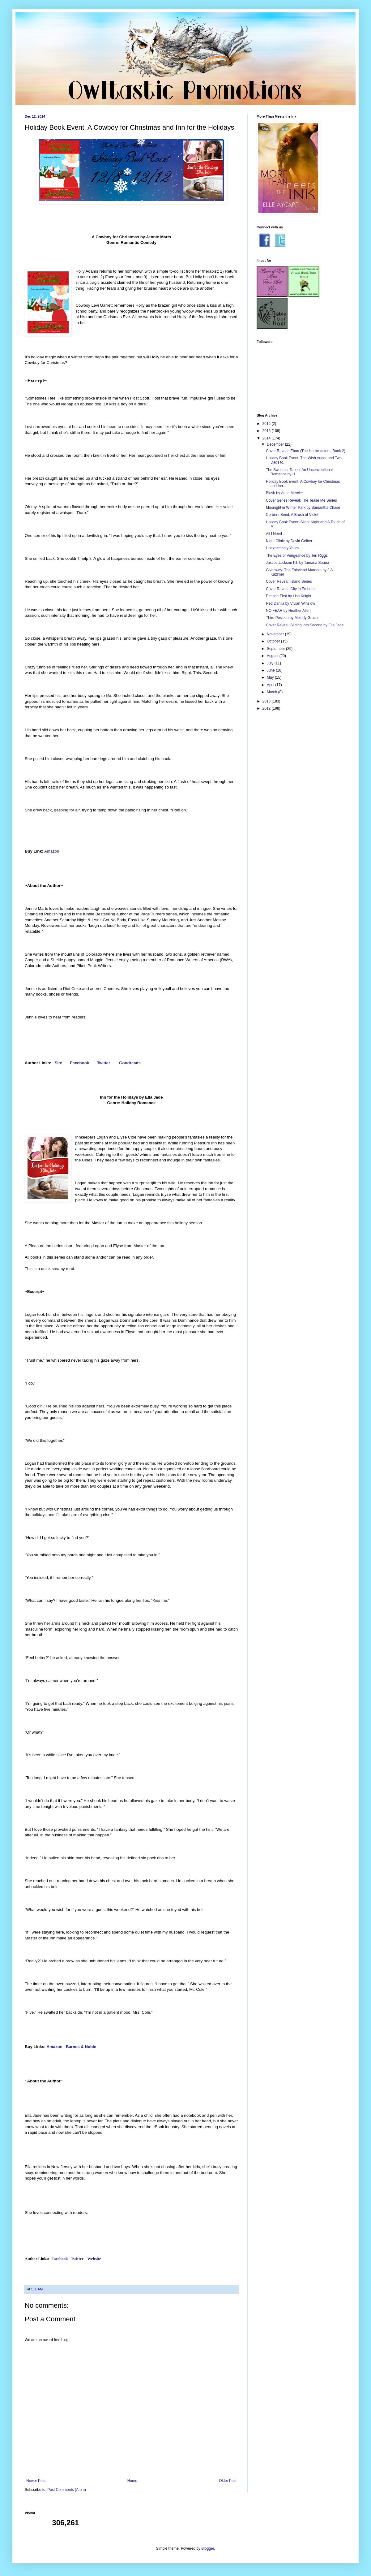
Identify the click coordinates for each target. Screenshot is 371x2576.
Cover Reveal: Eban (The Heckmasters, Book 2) (305, 451)
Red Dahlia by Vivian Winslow (290, 603)
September (276, 648)
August (273, 656)
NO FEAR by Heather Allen (288, 610)
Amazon (51, 851)
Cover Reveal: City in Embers (290, 589)
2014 (267, 438)
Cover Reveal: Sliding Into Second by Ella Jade (304, 625)
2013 (267, 701)
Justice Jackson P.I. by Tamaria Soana (297, 562)
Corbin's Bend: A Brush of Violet (292, 514)
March (272, 692)
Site (59, 1063)
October (274, 641)
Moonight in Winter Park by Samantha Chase (303, 507)
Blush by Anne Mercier (284, 493)
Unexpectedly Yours (282, 548)
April (271, 685)
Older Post (228, 2481)
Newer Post (35, 2481)
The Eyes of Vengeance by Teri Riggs (297, 555)
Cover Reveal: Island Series (289, 581)
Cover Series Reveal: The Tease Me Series (301, 500)
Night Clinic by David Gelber (289, 541)
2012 (267, 708)
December (276, 444)
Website (94, 2258)
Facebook (79, 1063)
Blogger (207, 2548)
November (276, 634)
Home (132, 2481)
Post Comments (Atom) (66, 2489)
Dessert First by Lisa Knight (288, 596)
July (271, 663)
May (271, 677)
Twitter (103, 1063)
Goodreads (130, 1063)
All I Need (274, 534)
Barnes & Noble (81, 2046)
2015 (267, 431)
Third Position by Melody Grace (292, 618)
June (271, 670)
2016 (267, 423)
